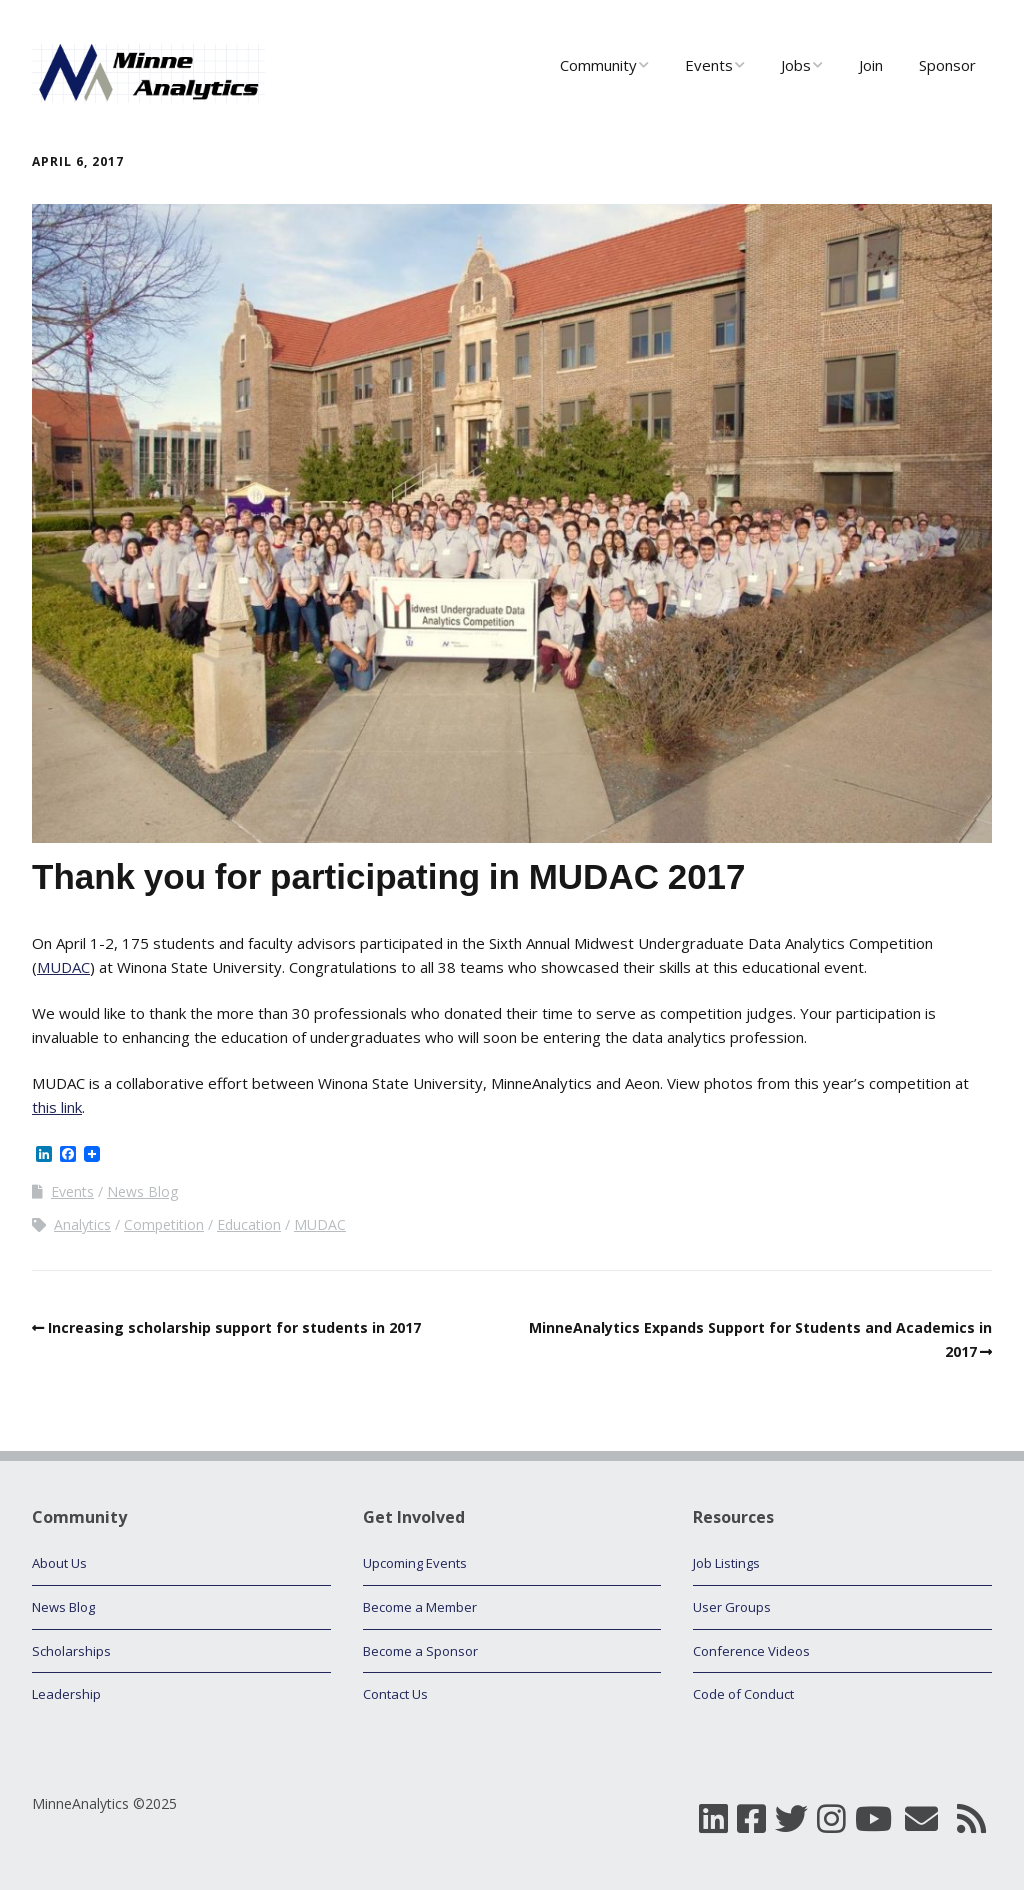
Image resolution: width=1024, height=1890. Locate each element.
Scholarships (71, 1651)
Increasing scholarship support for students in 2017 (234, 1327)
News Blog (142, 1191)
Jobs (796, 65)
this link (57, 1107)
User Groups (732, 1607)
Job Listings (726, 1563)
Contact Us (395, 1694)
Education (249, 1224)
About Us (59, 1563)
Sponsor (947, 65)
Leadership (66, 1694)
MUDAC (63, 967)
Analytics (82, 1224)
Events (709, 65)
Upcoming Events (415, 1563)
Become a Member (420, 1607)
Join (871, 65)
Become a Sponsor (420, 1651)
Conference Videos (751, 1651)
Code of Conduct (743, 1694)
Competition (164, 1224)
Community (598, 65)
